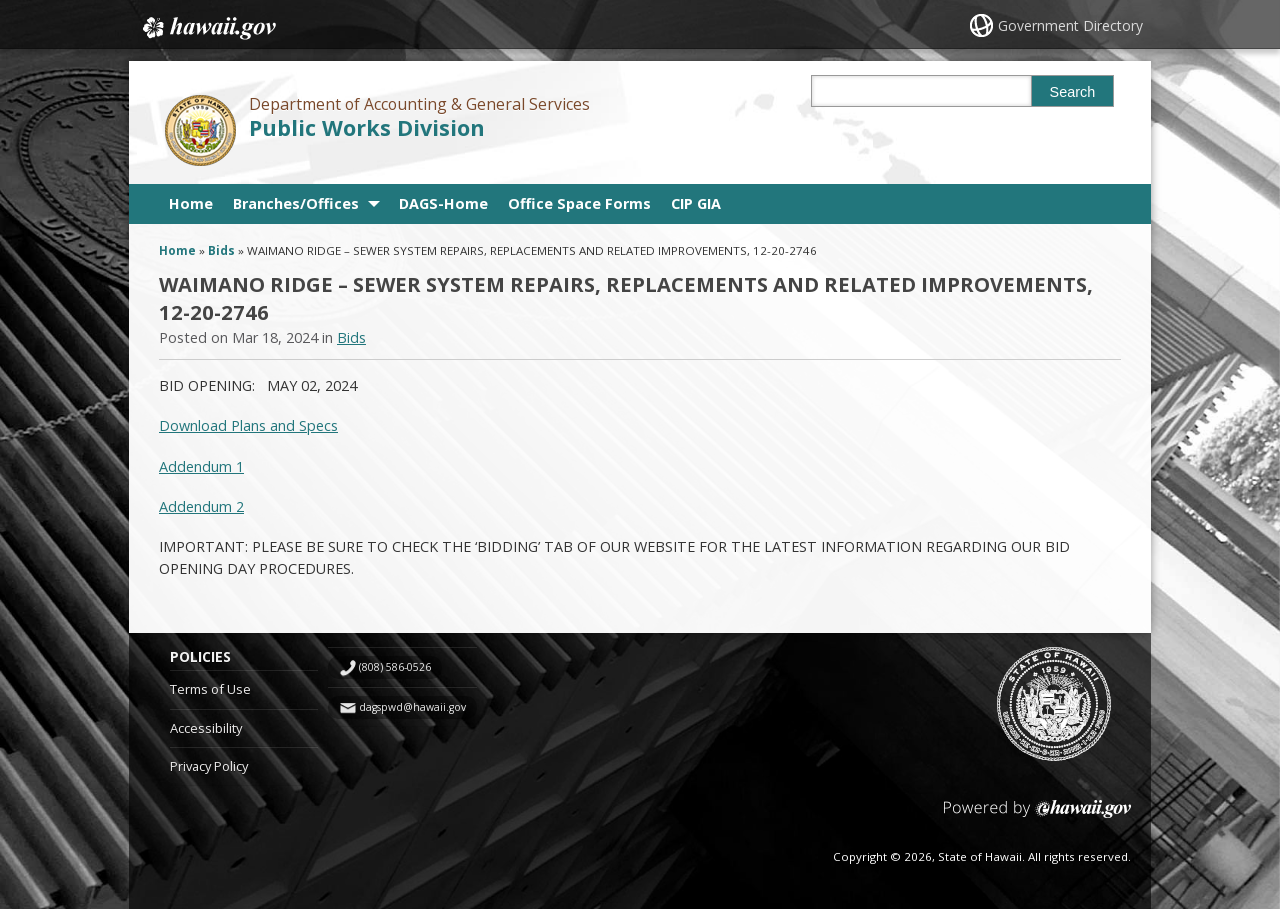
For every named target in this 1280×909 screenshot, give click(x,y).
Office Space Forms (579, 203)
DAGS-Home (443, 203)
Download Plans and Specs (248, 425)
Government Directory (1070, 25)
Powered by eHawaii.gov (1037, 816)
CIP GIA (696, 203)
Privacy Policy (209, 766)
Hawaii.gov (207, 27)
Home (191, 203)
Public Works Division (367, 127)
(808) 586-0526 (395, 667)
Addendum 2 (201, 506)
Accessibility (206, 728)
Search (1073, 92)
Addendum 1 (201, 466)
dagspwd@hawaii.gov (412, 707)
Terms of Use (210, 689)
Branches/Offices (296, 203)
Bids (221, 250)
